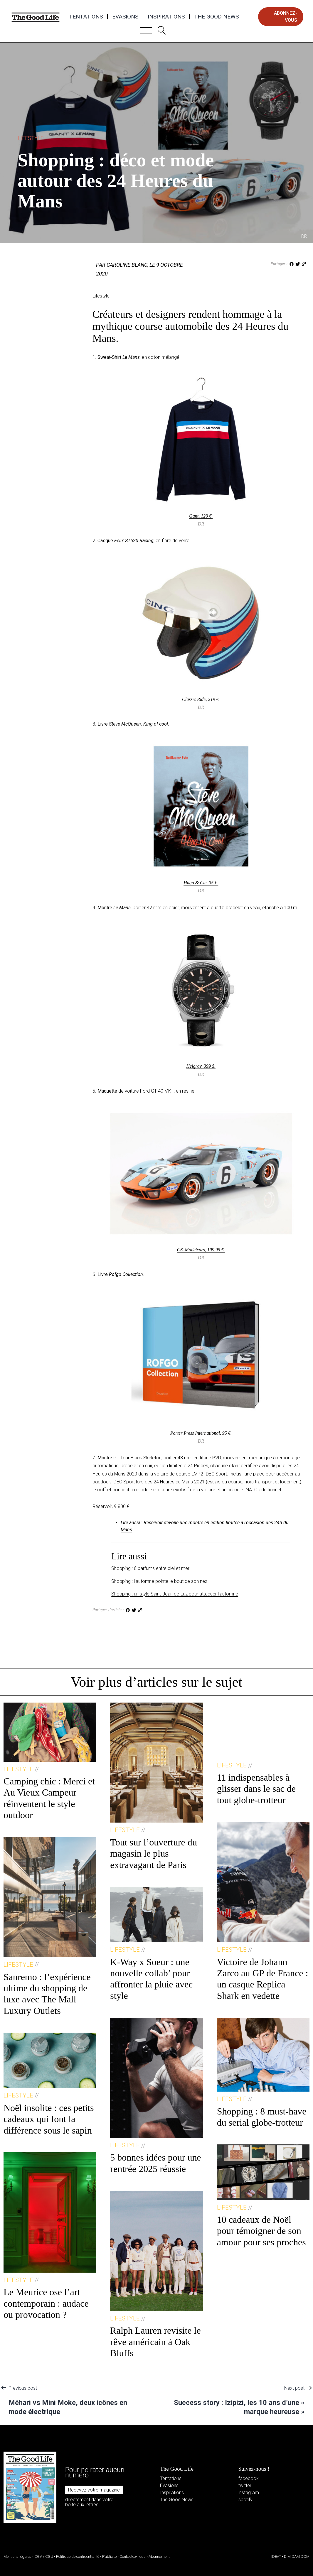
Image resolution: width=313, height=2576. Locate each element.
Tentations (86, 16)
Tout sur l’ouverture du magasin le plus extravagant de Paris (153, 1853)
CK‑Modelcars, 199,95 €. (201, 1249)
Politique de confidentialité (77, 2556)
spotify (245, 2499)
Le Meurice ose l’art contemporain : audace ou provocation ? (46, 2303)
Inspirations (166, 16)
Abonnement (159, 2556)
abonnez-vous (285, 16)
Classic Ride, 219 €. (201, 699)
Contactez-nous (133, 2556)
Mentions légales (17, 2556)
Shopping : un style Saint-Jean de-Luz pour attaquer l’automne (174, 1594)
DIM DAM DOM (296, 2556)
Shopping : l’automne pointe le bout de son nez (159, 1581)
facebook (248, 2478)
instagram (248, 2492)
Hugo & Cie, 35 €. (201, 882)
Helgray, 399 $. (201, 1066)
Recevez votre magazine (94, 2490)
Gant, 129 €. (201, 515)
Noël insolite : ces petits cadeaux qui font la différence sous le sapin (49, 2119)
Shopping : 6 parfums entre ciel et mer (150, 1568)
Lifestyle (30, 138)
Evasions (125, 16)
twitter (244, 2485)
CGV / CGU (43, 2556)
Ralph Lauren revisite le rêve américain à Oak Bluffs (155, 2341)
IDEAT (276, 2556)
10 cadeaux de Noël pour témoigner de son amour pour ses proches (261, 2230)
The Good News (216, 16)
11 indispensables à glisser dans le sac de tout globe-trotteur (256, 1788)
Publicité (109, 2556)
